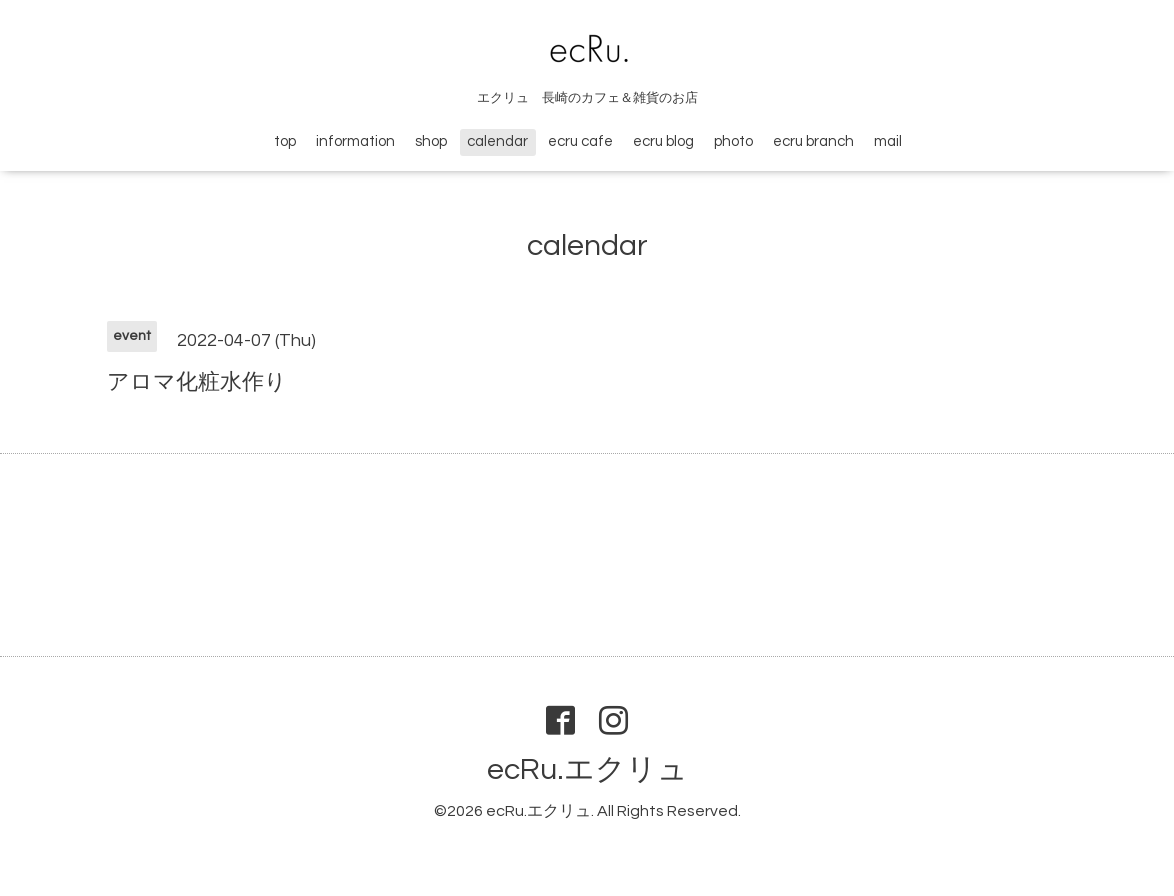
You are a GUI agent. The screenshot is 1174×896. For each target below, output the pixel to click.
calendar (497, 141)
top (285, 141)
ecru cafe (580, 141)
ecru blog (663, 141)
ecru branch (813, 141)
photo (733, 141)
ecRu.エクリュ (587, 769)
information (355, 141)
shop (431, 141)
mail (888, 141)
